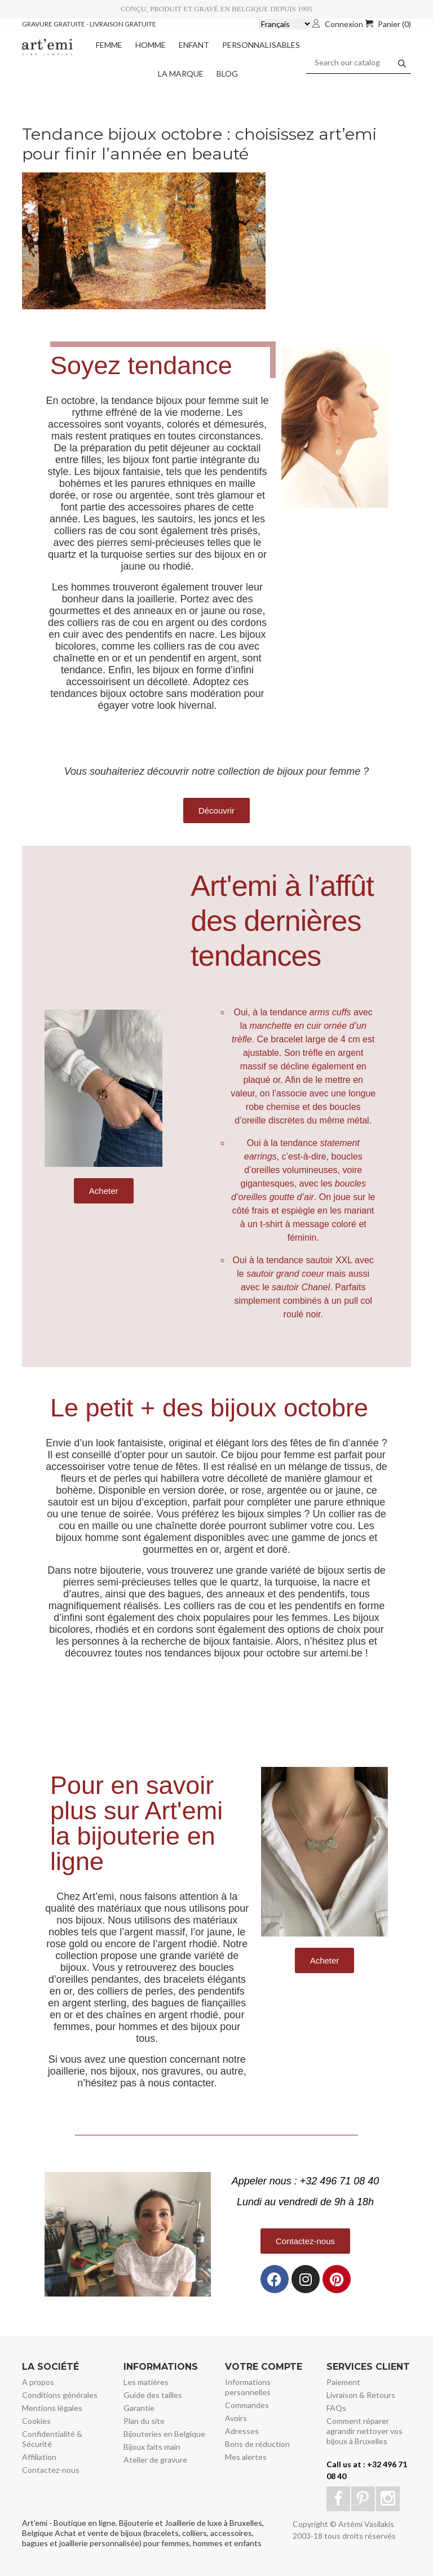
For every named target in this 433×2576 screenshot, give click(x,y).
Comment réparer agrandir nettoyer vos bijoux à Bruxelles (364, 2431)
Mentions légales (52, 2408)
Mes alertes (246, 2457)
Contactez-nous (50, 2470)
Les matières (146, 2382)
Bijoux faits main (151, 2446)
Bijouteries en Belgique (164, 2434)
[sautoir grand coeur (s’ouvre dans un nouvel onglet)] (285, 1273)
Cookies (36, 2421)
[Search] (358, 63)
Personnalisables (261, 45)
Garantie (138, 2408)
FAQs (336, 2408)
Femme (109, 45)
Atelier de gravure (155, 2459)
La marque (181, 73)
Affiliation (39, 2457)
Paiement (343, 2382)
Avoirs (236, 2418)
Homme (150, 45)
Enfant (194, 45)
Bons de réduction (257, 2444)
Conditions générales (60, 2395)
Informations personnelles (248, 2387)
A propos (38, 2382)
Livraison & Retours (360, 2395)
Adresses (242, 2431)
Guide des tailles (152, 2395)
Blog (227, 73)
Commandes (247, 2405)
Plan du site (144, 2421)
